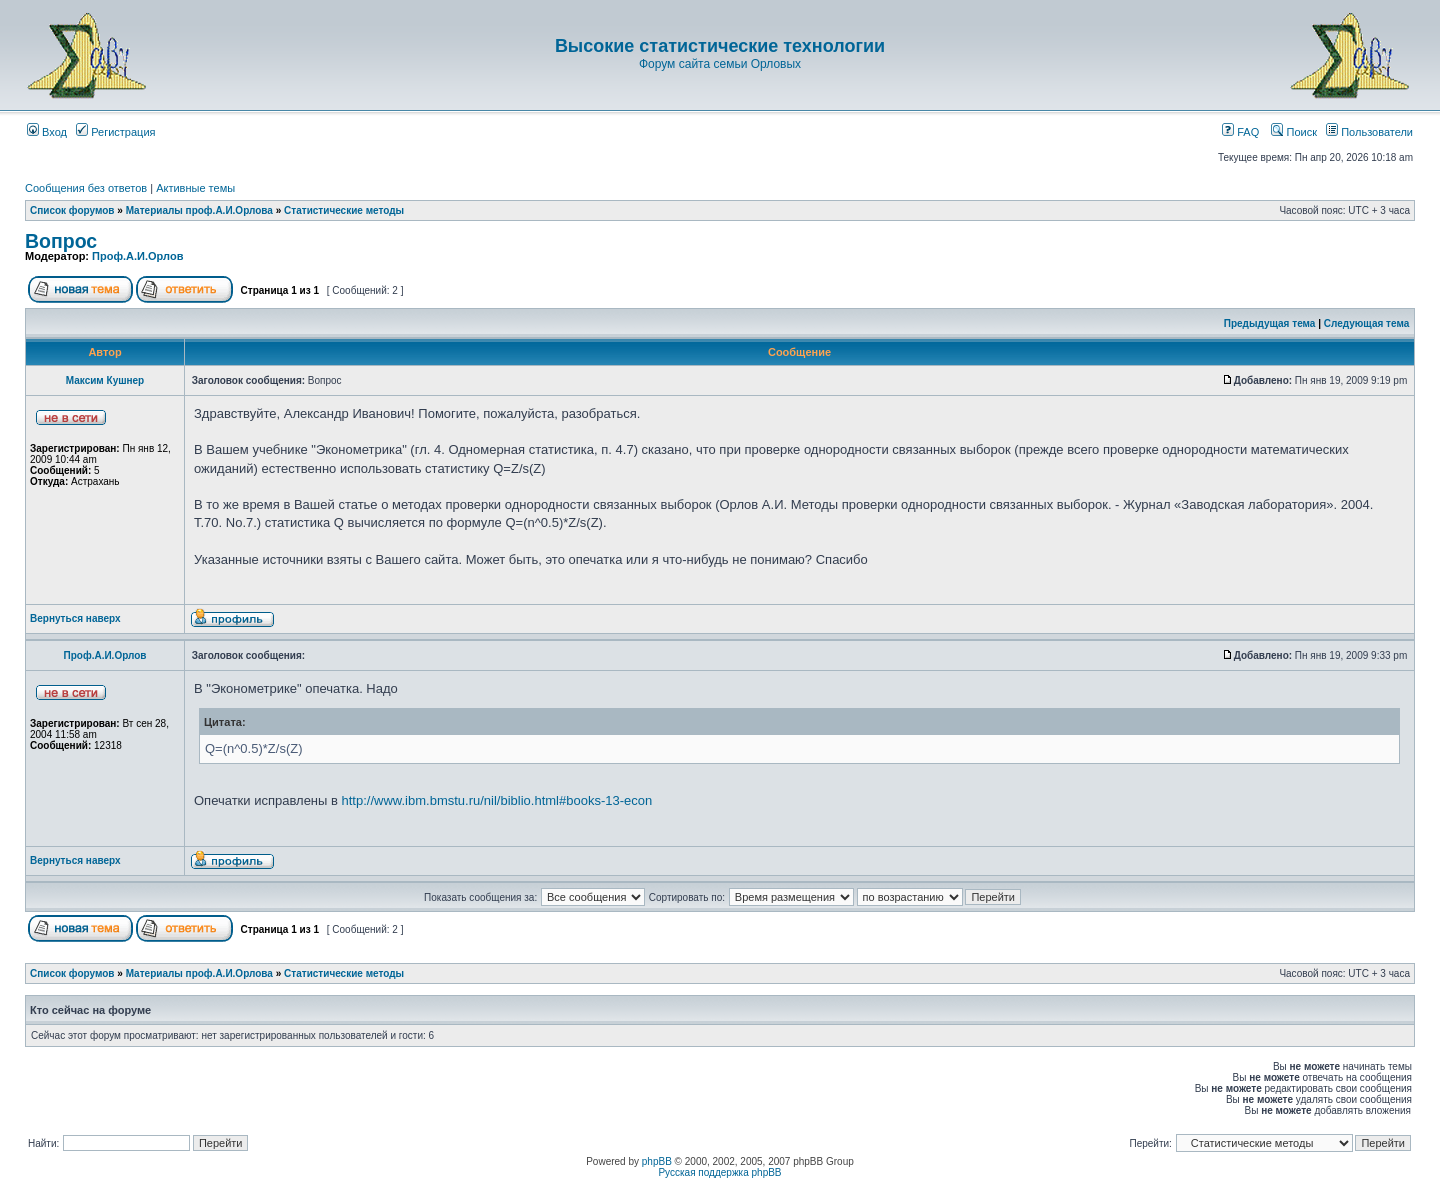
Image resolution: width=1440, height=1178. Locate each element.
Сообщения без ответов (86, 188)
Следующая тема (1366, 323)
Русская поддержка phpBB (719, 1172)
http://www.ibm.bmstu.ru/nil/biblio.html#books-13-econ (497, 800)
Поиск (1294, 132)
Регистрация (115, 132)
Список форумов (72, 210)
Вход (47, 132)
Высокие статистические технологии (720, 46)
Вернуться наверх (75, 618)
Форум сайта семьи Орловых (720, 64)
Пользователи (1369, 132)
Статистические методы (344, 210)
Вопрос (61, 241)
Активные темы (195, 188)
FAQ (1240, 132)
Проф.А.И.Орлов (137, 256)
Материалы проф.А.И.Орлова (199, 210)
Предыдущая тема (1270, 323)
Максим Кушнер (105, 380)
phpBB (657, 1161)
